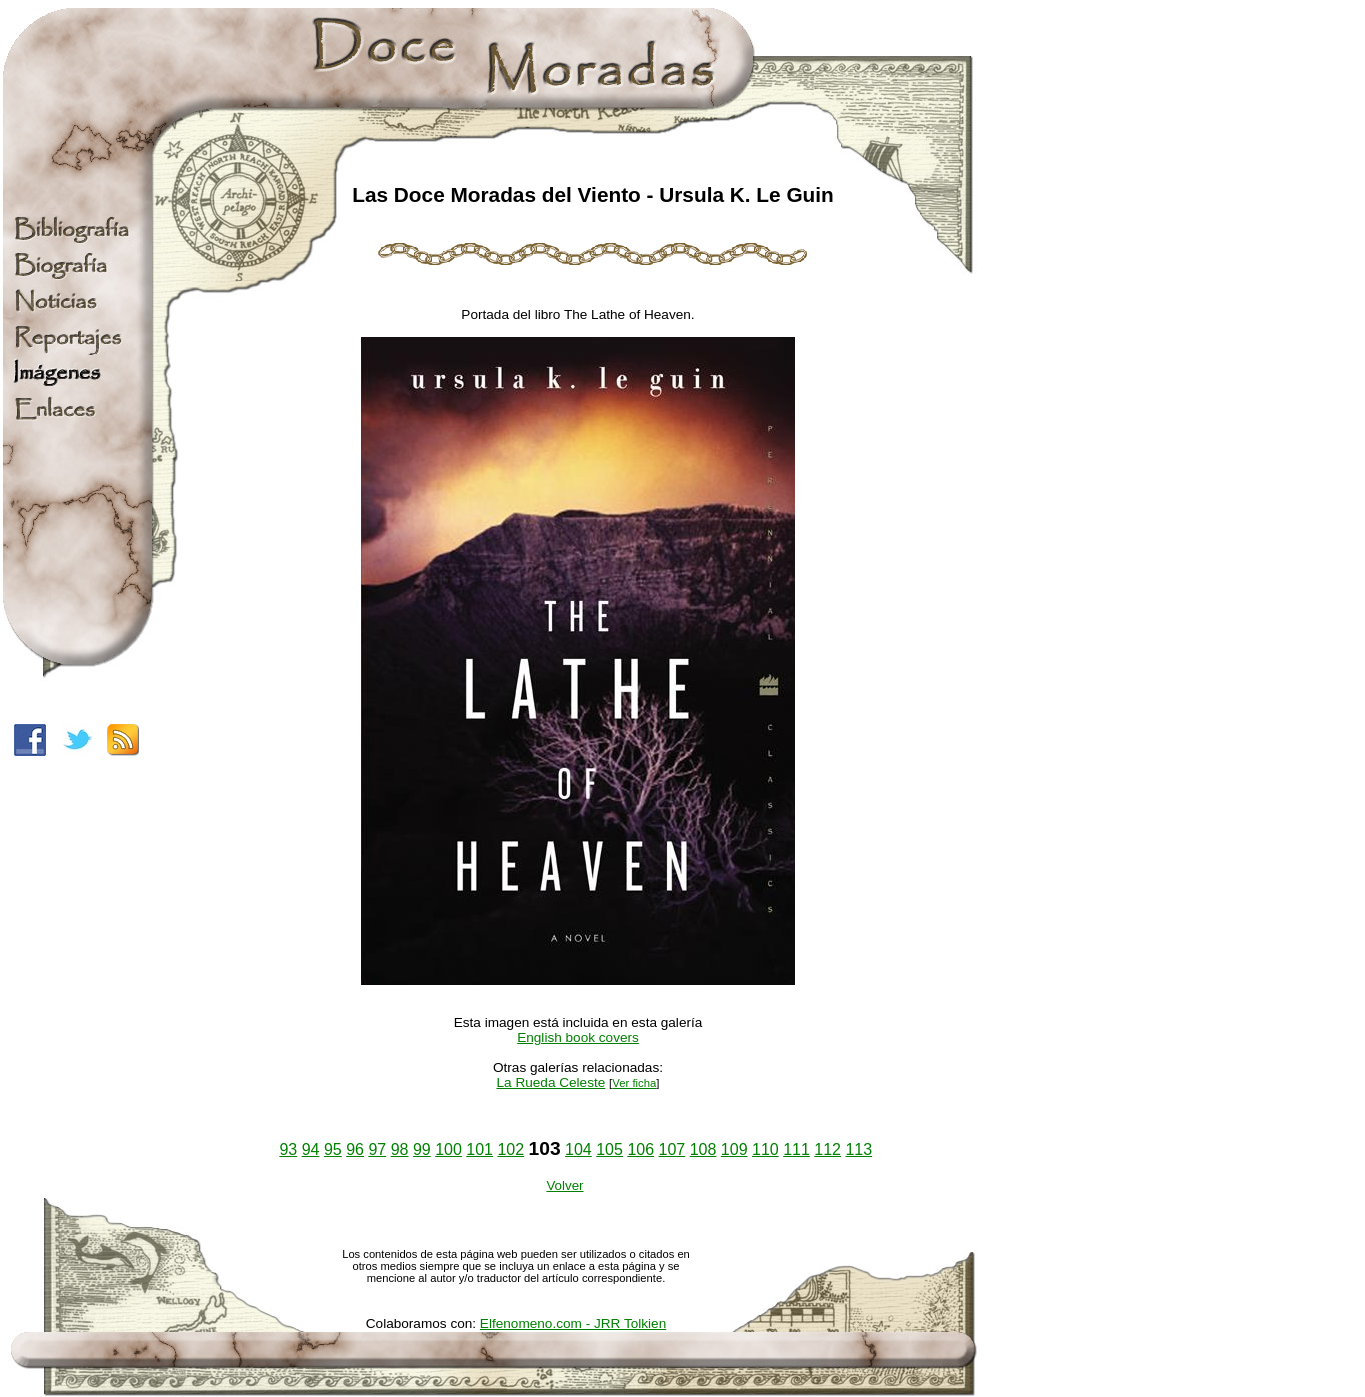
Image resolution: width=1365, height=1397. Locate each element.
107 (672, 1149)
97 (377, 1149)
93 (288, 1149)
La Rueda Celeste (550, 1082)
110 (765, 1149)
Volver (564, 1185)
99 (422, 1149)
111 (796, 1149)
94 (311, 1149)
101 (479, 1149)
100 (448, 1149)
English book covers (578, 1037)
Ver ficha (634, 1083)
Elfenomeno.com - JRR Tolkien (573, 1323)
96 (355, 1149)
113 (858, 1149)
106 (640, 1149)
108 (703, 1149)
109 (734, 1149)
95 (333, 1149)
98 (400, 1149)
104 (578, 1149)
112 (827, 1149)
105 (609, 1149)
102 (510, 1149)
